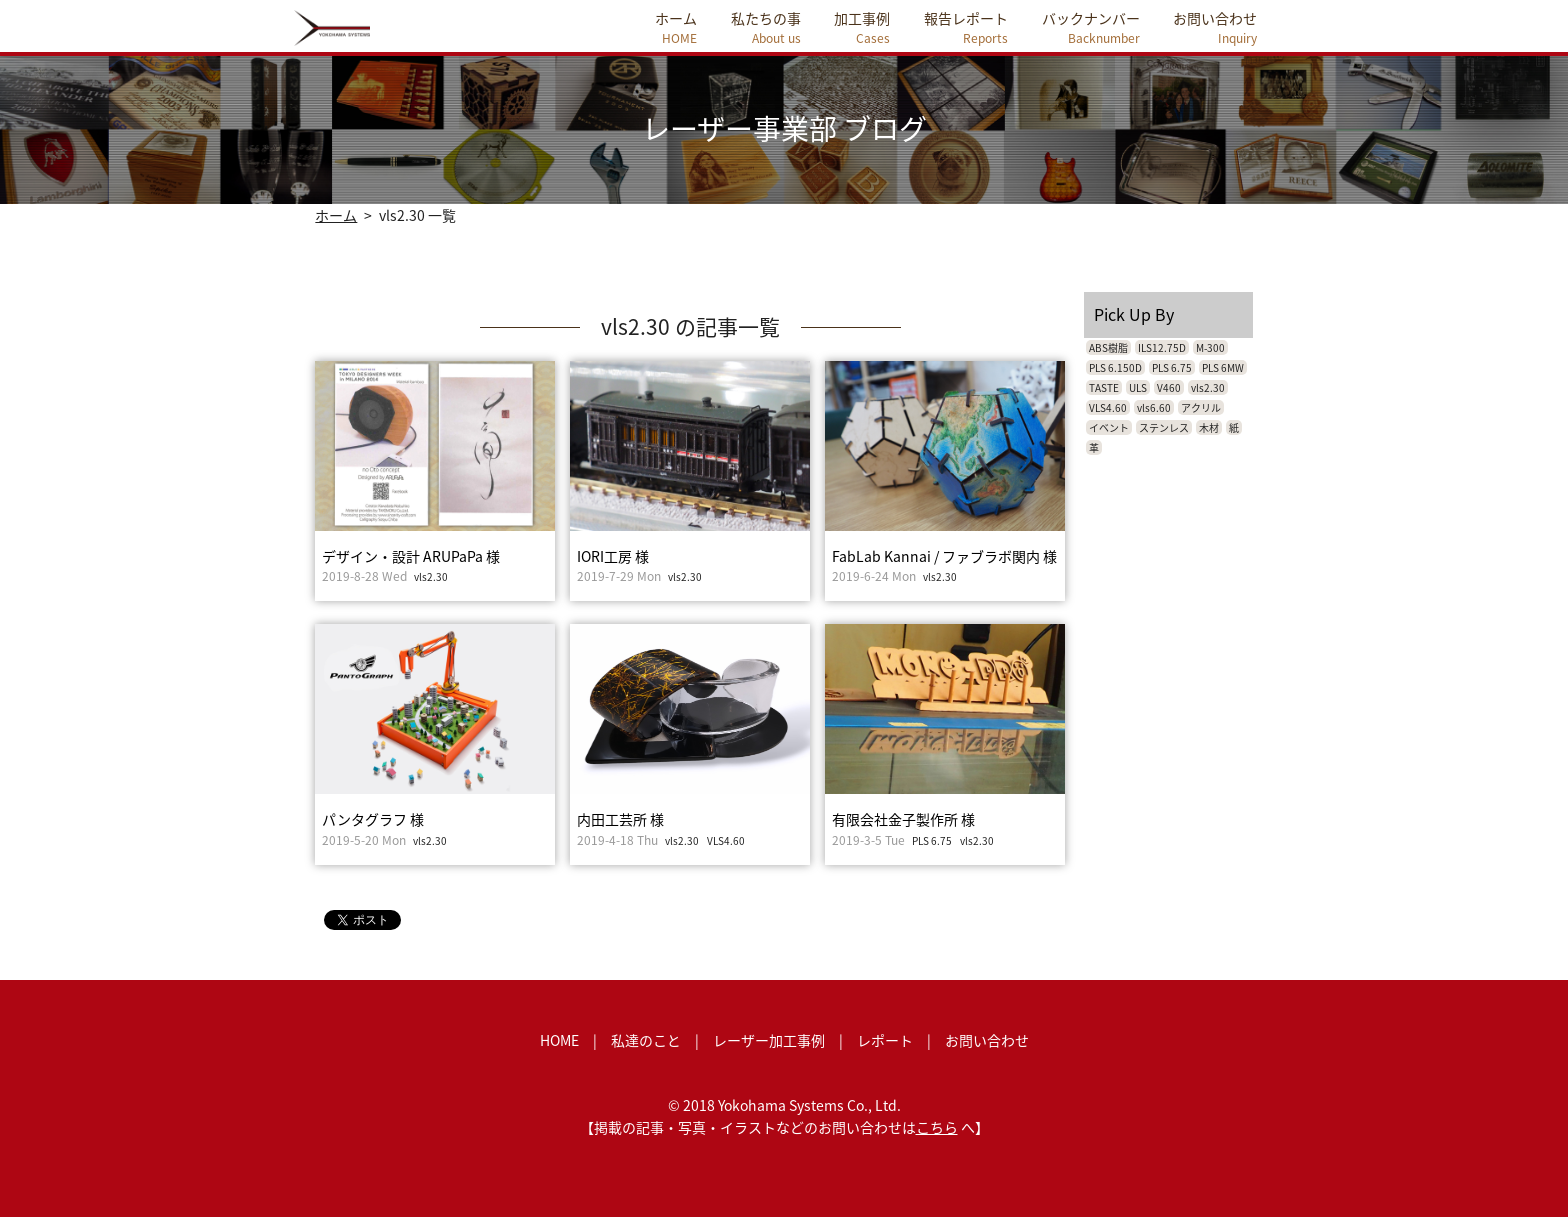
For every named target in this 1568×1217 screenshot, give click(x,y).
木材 (1209, 427)
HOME (559, 1040)
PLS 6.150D (1115, 367)
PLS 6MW (1223, 367)
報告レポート (966, 27)
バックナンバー (1091, 27)
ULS (1138, 387)
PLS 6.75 (932, 840)
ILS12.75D (1162, 347)
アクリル (1201, 407)
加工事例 (862, 27)
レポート (885, 1040)
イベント (1109, 427)
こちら (937, 1127)
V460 (1169, 387)
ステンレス (1164, 427)
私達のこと (646, 1040)
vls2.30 (431, 576)
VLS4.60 (726, 840)
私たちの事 (766, 27)
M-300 (1210, 347)
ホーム (676, 27)
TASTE (1104, 387)
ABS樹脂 (1108, 347)
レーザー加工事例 (769, 1040)
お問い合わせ (1215, 27)
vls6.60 (1154, 407)
